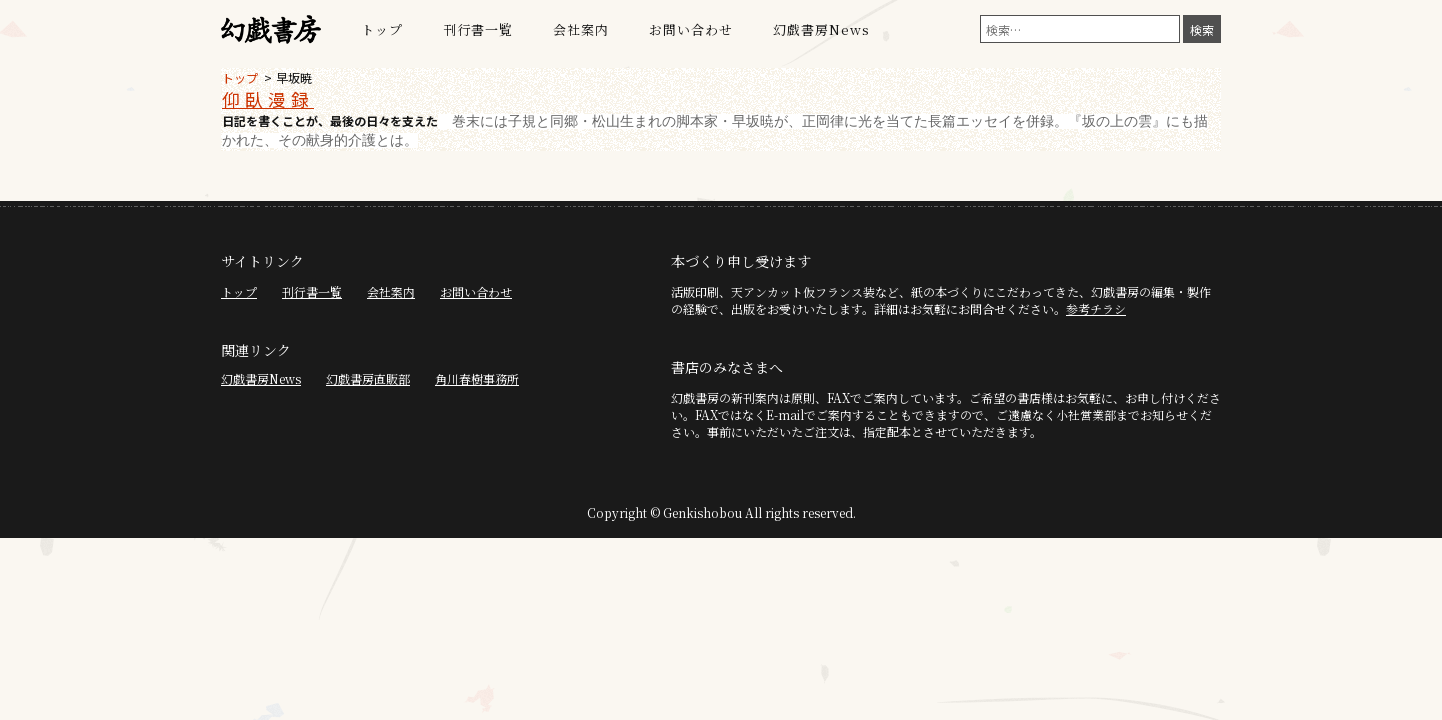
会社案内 (581, 29)
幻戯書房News (821, 29)
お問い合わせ (691, 29)
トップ (382, 29)
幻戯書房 (271, 30)
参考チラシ (1096, 308)
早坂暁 (294, 77)
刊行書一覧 (478, 29)
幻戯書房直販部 (368, 378)
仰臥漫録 (268, 99)
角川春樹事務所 (477, 378)
